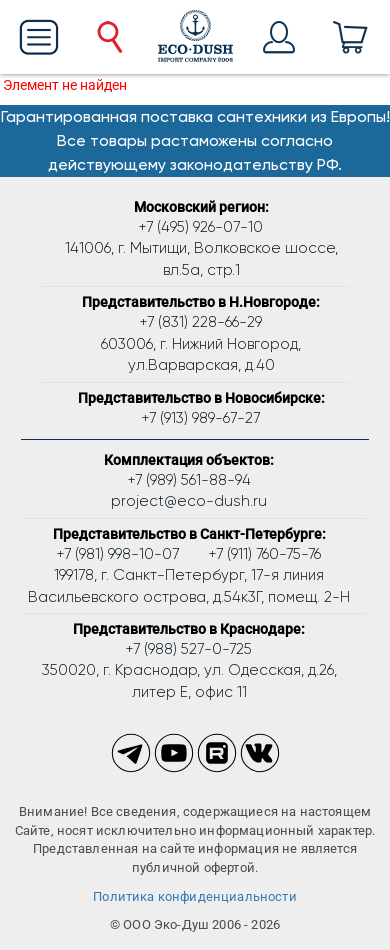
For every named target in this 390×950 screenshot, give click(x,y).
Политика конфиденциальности (195, 896)
